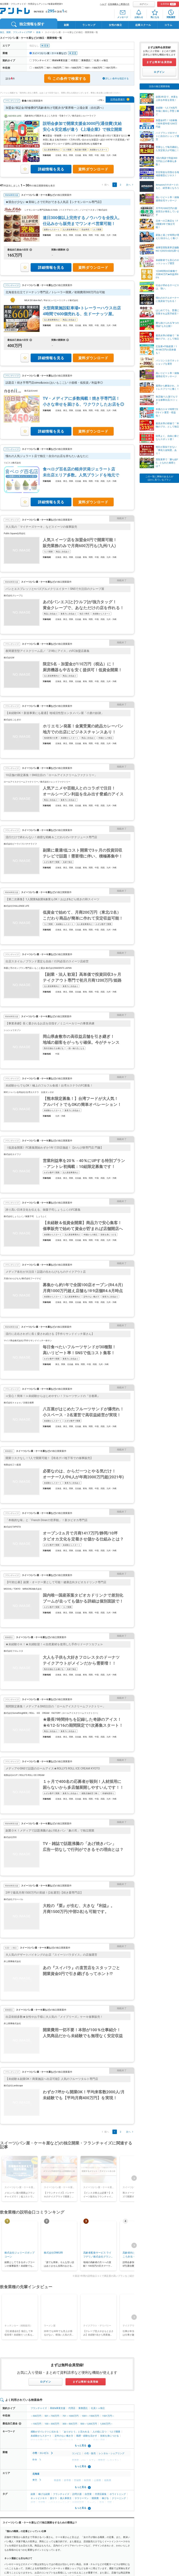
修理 (33, 2302)
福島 (97, 2542)
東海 (62, 2550)
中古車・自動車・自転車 (57, 2510)
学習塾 (41, 2302)
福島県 (107, 2280)
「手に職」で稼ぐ (19, 2432)
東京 (156, 2542)
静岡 (69, 2554)
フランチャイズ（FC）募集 (59, 2418)
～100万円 (36, 2223)
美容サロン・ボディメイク (14, 2493)
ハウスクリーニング (58, 2302)
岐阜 (62, 2554)
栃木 (128, 2542)
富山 (16, 2554)
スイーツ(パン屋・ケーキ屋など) (62, 2463)
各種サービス (7, 2517)
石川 (23, 2554)
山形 (90, 2542)
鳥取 (2, 2566)
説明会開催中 (117, 99)
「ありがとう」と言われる (76, 2231)
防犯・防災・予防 (75, 2518)
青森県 (57, 2280)
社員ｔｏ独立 (98, 2208)
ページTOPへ (147, 2407)
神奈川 (164, 2542)
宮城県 (77, 2280)
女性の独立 (115, 25)
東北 (34, 2280)
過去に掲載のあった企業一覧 (97, 2432)
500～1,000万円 (88, 2223)
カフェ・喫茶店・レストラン (104, 2260)
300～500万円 (69, 2223)
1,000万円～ (106, 2223)
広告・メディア (106, 2522)
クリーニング (119, 2298)
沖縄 (173, 2566)
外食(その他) (160, 2459)
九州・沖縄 (125, 2562)
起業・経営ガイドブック (59, 2432)
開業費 (95, 2298)
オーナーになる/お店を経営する (97, 2425)
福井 (30, 2554)
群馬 (135, 2542)
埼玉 (142, 2542)
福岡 (121, 2566)
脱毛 (75, 2494)
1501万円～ (108, 2215)
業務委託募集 (19, 2425)
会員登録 (168, 4)
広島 (23, 2566)
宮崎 (156, 2566)
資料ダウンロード (93, 169)
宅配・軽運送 (156, 2518)
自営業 (88, 2294)
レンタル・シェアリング (111, 2253)
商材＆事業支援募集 (98, 2418)
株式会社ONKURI (53, 2052)
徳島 (62, 2566)
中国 (2, 2562)
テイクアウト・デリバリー (137, 2463)
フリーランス (83, 2239)
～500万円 (36, 2215)
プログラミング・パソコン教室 (84, 2470)
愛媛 (76, 2566)
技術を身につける (109, 2235)
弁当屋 (173, 2459)
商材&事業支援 (57, 2208)
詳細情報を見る (51, 169)
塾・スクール (7, 2470)
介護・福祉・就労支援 (11, 2485)
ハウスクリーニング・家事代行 (121, 2478)
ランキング (89, 25)
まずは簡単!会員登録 (85, 2181)
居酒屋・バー (79, 2260)
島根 (9, 2566)
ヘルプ (103, 4)
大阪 (135, 2554)
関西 (121, 2550)
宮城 (76, 2542)
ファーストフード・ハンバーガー (134, 2459)
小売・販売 (90, 2253)
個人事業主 (66, 2298)
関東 (121, 2538)
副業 (66, 25)
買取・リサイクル (9, 2509)
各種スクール (110, 2470)
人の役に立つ (100, 2231)
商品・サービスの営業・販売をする (137, 2425)
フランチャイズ (39, 2208)
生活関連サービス (112, 2518)
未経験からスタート (41, 2235)
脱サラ (53, 2298)
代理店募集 (101, 2294)
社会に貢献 (99, 2239)
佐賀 (128, 2566)
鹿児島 (164, 2566)
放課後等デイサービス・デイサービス (64, 2486)
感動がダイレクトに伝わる (45, 2231)
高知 (83, 2566)
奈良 (149, 2554)
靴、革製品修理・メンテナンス (61, 2478)
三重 (83, 2554)
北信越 (3, 2550)
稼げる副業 (44, 2294)
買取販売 (77, 2510)
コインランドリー (54, 2518)
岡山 (16, 2566)
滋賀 (121, 2554)
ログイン (144, 4)
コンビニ (76, 2253)
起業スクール (143, 25)
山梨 (173, 2542)
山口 (30, 2566)
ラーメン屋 (99, 2459)
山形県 (97, 2280)
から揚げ (86, 2463)
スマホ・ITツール (54, 2502)
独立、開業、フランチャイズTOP (16, 32)
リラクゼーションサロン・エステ (136, 2494)
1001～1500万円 (90, 2215)
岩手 (69, 2542)
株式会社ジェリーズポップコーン (19, 2054)
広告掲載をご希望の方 (118, 4)
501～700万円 (52, 2215)
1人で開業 (115, 2231)
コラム (168, 25)
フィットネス (110, 2494)
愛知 (76, 2554)
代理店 (71, 2208)
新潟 (2, 2554)
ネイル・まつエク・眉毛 (57, 2494)
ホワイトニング (118, 2294)
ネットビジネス (39, 2298)
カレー (111, 2459)
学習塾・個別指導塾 (55, 2470)
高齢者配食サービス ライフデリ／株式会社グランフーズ (98, 2055)
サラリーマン (82, 2298)
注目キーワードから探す (137, 2432)
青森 (62, 2542)
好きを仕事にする (40, 2239)
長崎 (135, 2566)
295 (51, 11)
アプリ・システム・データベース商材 (99, 2502)
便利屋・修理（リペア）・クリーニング (21, 2478)
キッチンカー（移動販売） (107, 2463)
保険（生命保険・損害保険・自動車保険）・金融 (70, 2522)
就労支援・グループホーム (131, 2486)
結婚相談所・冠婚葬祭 (135, 2518)
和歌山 (157, 2554)
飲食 (38, 32)
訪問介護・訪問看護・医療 (101, 2486)
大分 (149, 2566)
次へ (128, 184)
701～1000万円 (70, 2215)
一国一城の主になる (62, 2239)
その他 (120, 2522)
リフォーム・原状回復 (91, 2478)
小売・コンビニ (40, 2253)
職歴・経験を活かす (86, 2235)
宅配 (109, 2302)
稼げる (105, 2298)
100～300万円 (52, 2223)
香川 (69, 2566)
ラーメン (91, 2302)
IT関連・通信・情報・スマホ (15, 2501)
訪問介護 (77, 2294)
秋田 (83, 2542)
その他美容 (162, 2494)
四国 (62, 2562)
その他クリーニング (150, 2478)
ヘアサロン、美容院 (90, 2494)
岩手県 (67, 2280)
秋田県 (87, 2280)
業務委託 (83, 2208)
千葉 (149, 2542)
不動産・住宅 (94, 2518)
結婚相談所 (78, 2302)
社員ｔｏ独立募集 (58, 2425)
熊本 (142, 2566)
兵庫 (142, 2554)
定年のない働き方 (64, 2235)
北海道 (35, 2273)
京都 (128, 2554)
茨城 (121, 2542)
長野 (9, 2554)
